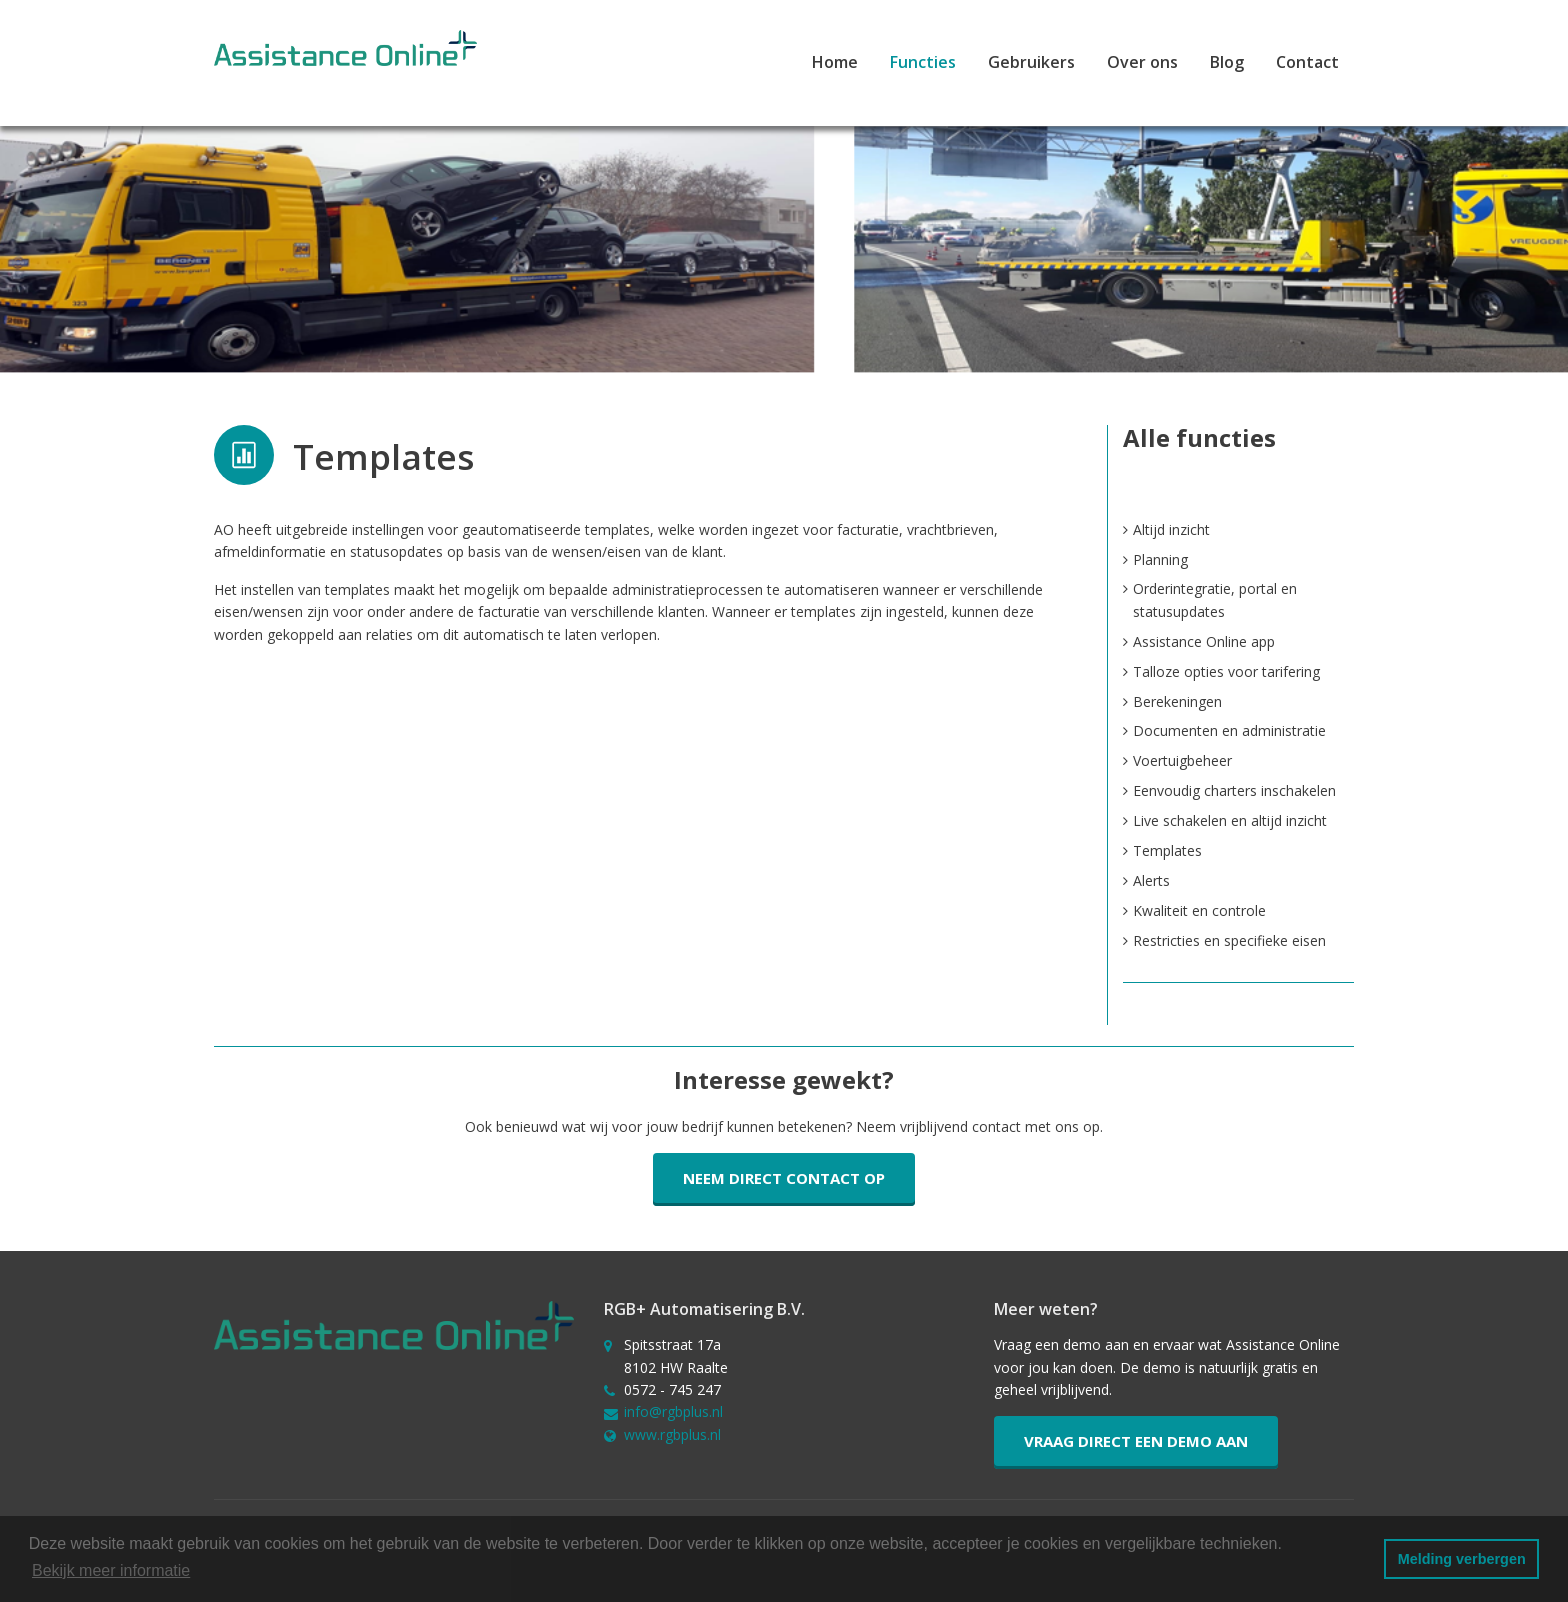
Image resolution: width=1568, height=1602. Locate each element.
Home (835, 62)
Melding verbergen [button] (1462, 1559)
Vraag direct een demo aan (1136, 1441)
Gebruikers (1031, 62)
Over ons (1142, 62)
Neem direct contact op (784, 1178)
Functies (923, 62)
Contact (1307, 62)
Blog (1227, 62)
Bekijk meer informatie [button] (111, 1570)
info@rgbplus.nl (673, 1411)
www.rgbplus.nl (672, 1434)
